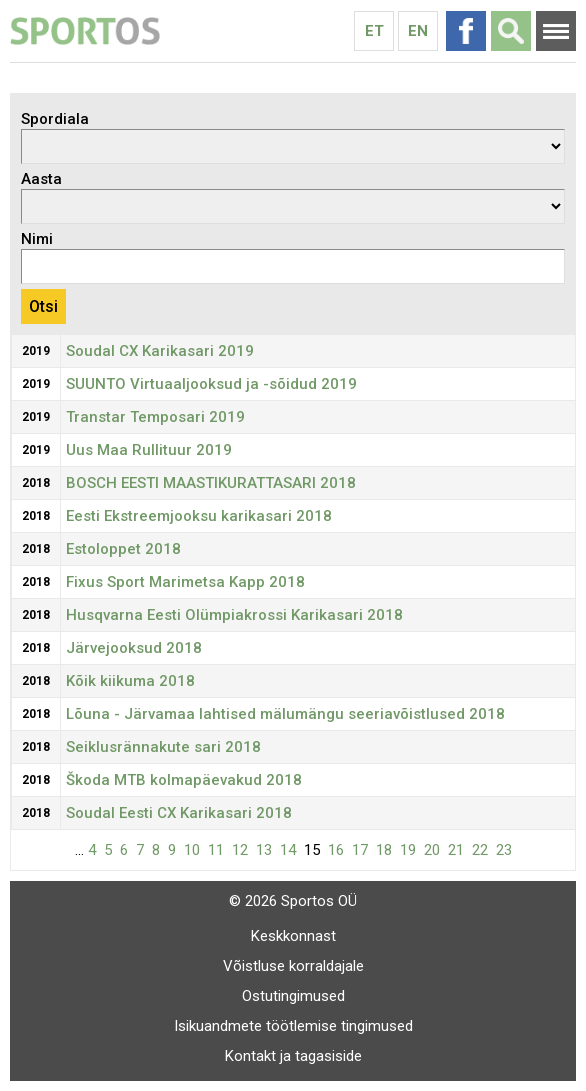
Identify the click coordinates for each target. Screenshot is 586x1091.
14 (288, 850)
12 (240, 850)
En (418, 31)
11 (216, 850)
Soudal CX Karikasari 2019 (160, 351)
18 (384, 850)
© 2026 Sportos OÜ (293, 901)
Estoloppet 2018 (123, 549)
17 (360, 850)
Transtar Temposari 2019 (155, 417)
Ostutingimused (293, 996)
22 (480, 850)
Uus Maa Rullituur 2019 (149, 450)
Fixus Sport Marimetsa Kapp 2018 (185, 582)
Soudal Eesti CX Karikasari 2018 (179, 813)
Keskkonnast (293, 936)
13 (264, 850)
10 (192, 850)
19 (408, 850)
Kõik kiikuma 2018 (130, 681)
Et (374, 31)
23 (504, 850)
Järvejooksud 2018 (134, 648)
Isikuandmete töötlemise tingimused (293, 1026)
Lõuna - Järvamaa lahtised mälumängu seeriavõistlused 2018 (285, 714)
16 (336, 850)
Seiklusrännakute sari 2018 (163, 747)
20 (432, 850)
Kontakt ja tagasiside (293, 1056)
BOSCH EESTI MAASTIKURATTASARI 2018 (211, 483)
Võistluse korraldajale (293, 966)
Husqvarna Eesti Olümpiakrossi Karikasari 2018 (234, 615)
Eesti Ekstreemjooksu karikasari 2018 (199, 516)
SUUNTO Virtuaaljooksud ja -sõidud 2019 (211, 384)
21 (456, 850)
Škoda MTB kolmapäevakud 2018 (184, 780)
